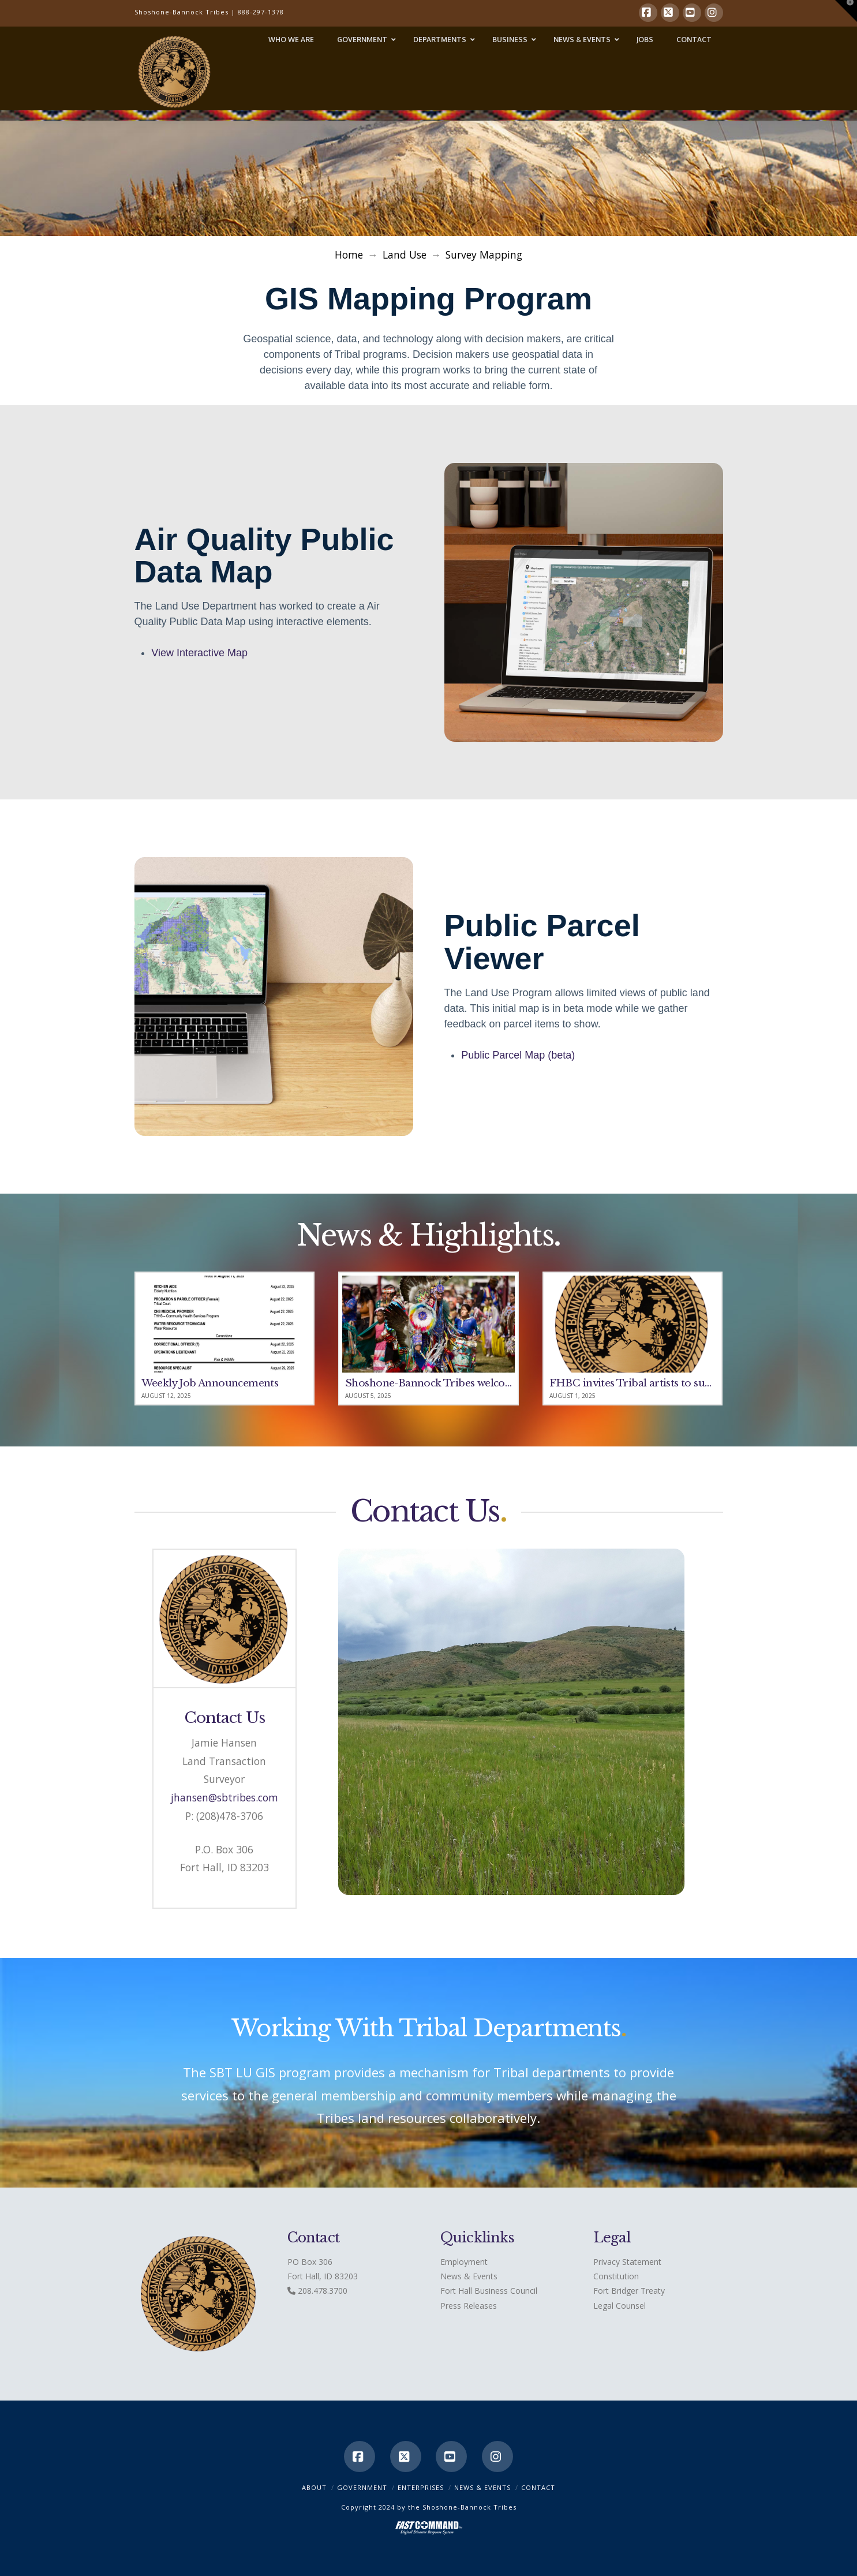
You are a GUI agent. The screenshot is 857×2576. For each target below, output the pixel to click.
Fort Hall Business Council (488, 2290)
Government (362, 2487)
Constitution (616, 2276)
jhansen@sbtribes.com (224, 1797)
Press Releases (468, 2305)
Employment (464, 2261)
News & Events (468, 2276)
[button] (846, 11)
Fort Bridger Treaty (629, 2290)
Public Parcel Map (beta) (518, 1055)
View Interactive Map (199, 653)
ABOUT (314, 2487)
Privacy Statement (627, 2261)
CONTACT (538, 2487)
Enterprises (421, 2487)
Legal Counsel (619, 2305)
